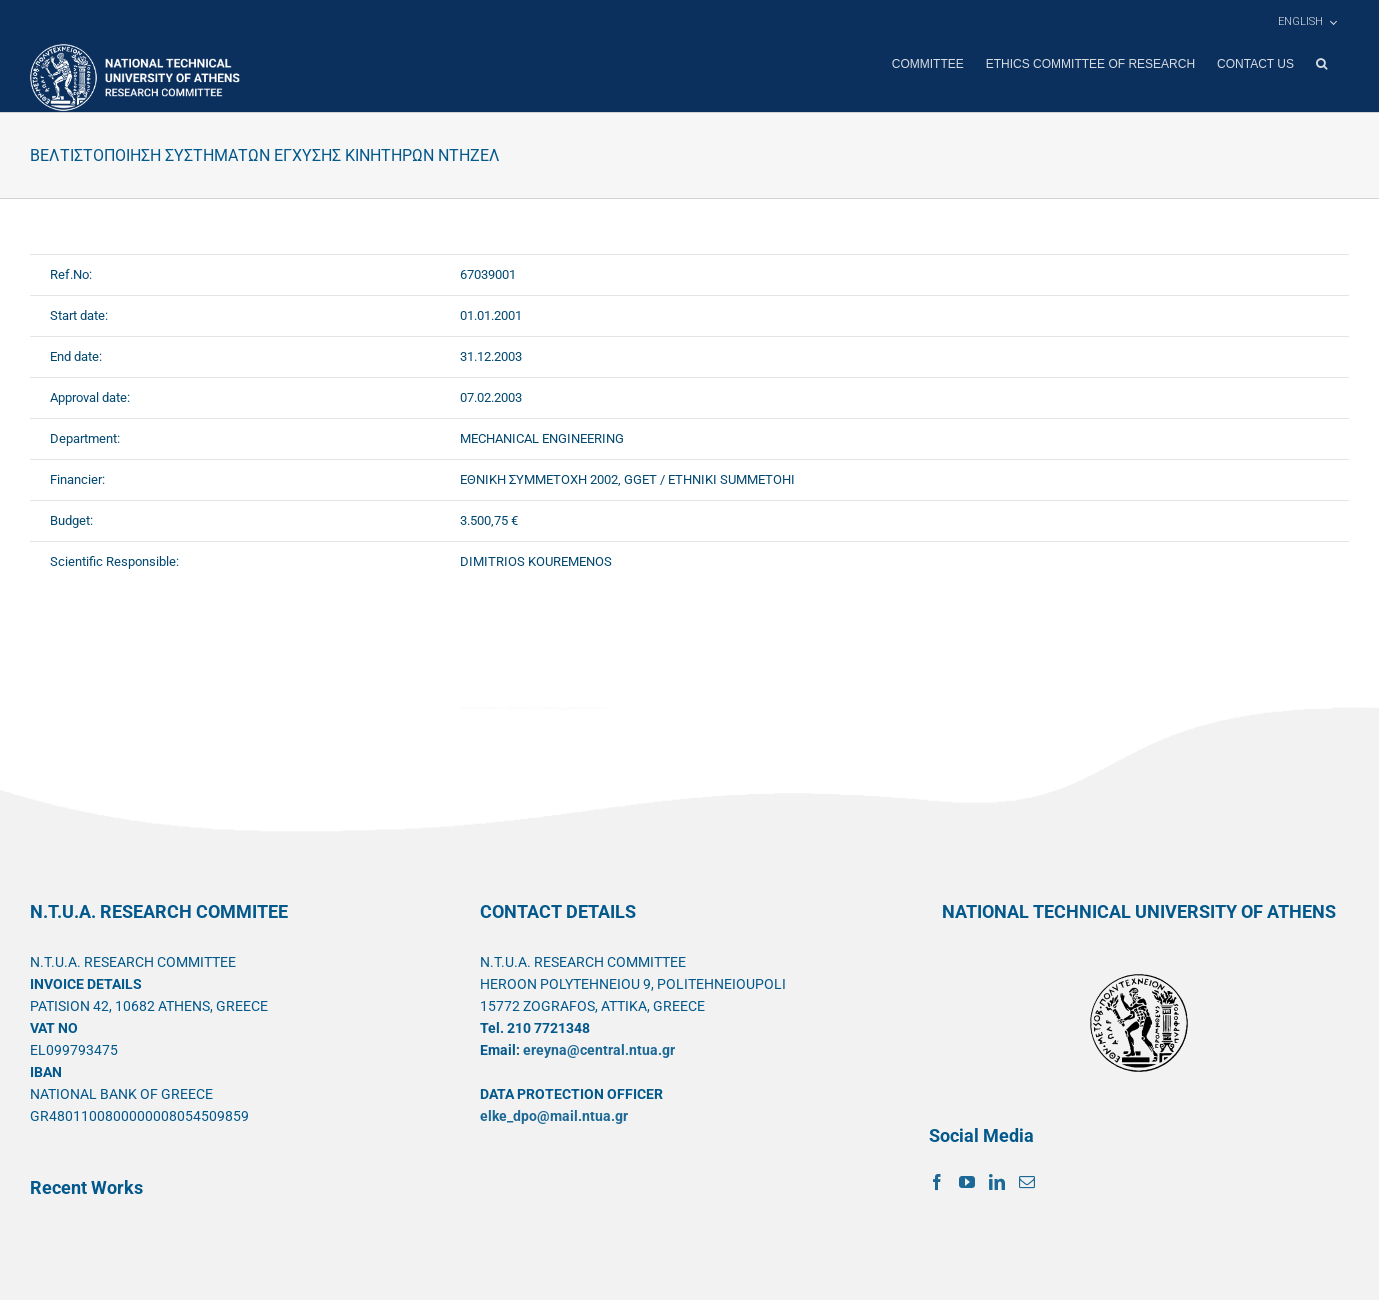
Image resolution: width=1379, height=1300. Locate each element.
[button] (1321, 64)
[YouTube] (967, 1181)
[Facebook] (937, 1181)
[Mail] (1027, 1181)
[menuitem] (1307, 22)
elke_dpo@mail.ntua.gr (554, 1115)
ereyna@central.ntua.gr (599, 1049)
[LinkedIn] (997, 1181)
